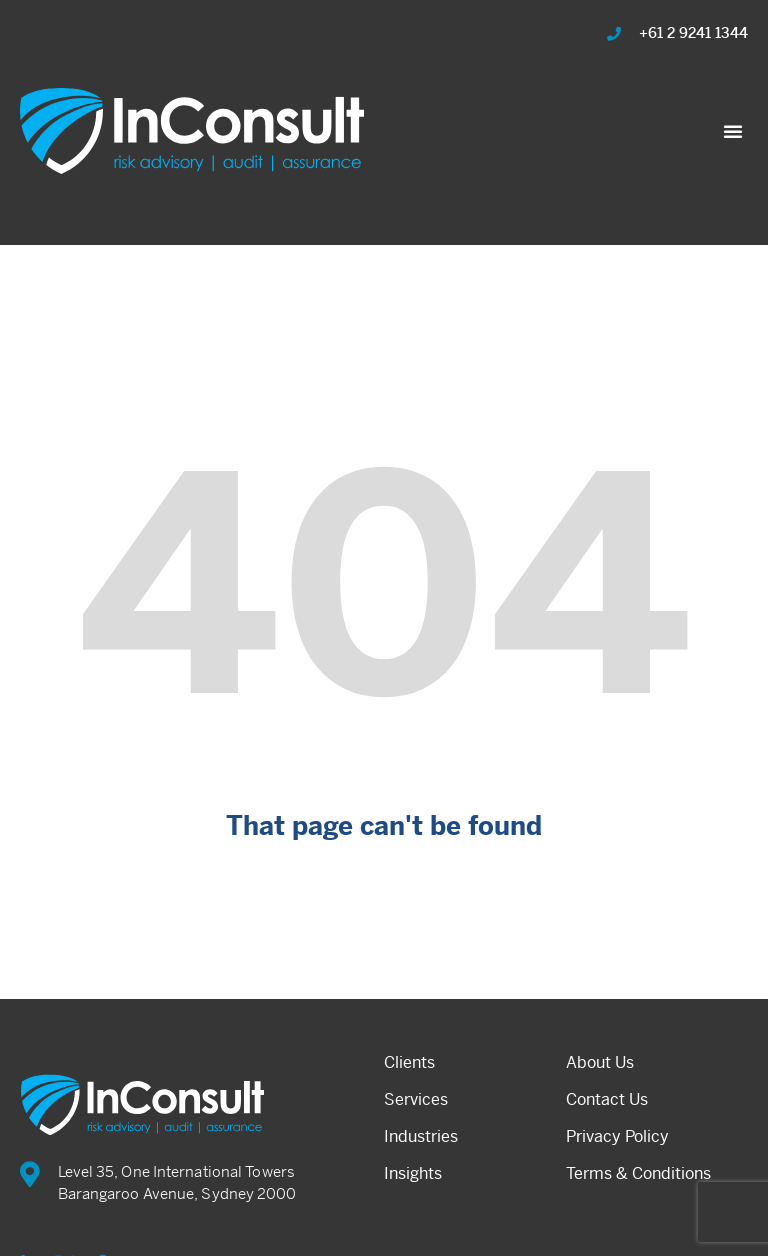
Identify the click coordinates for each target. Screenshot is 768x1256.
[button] (733, 131)
